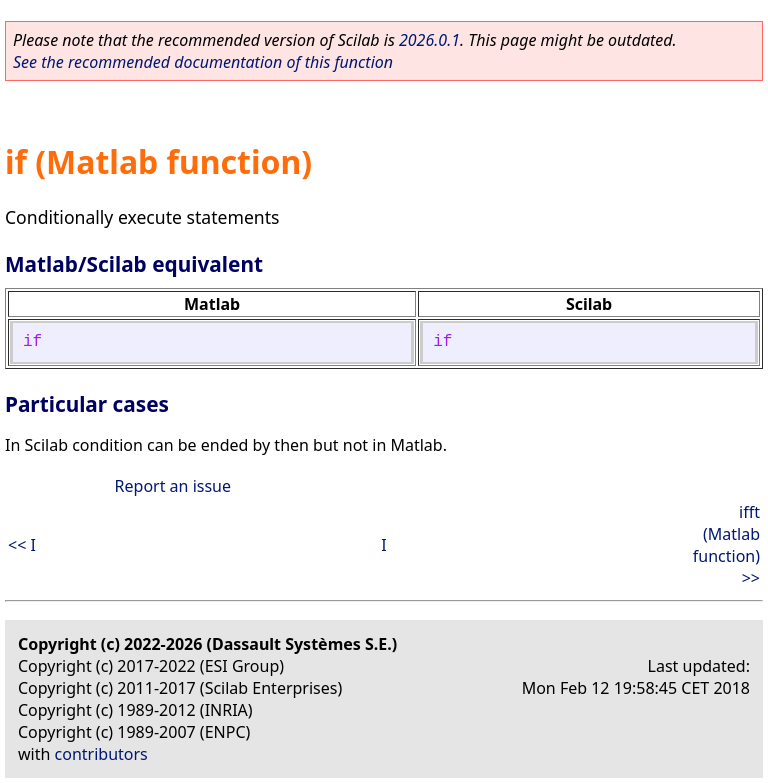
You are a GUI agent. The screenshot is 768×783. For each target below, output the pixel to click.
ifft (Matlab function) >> (726, 545)
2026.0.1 (429, 40)
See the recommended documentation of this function (203, 62)
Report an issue (173, 486)
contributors (101, 754)
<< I (22, 545)
